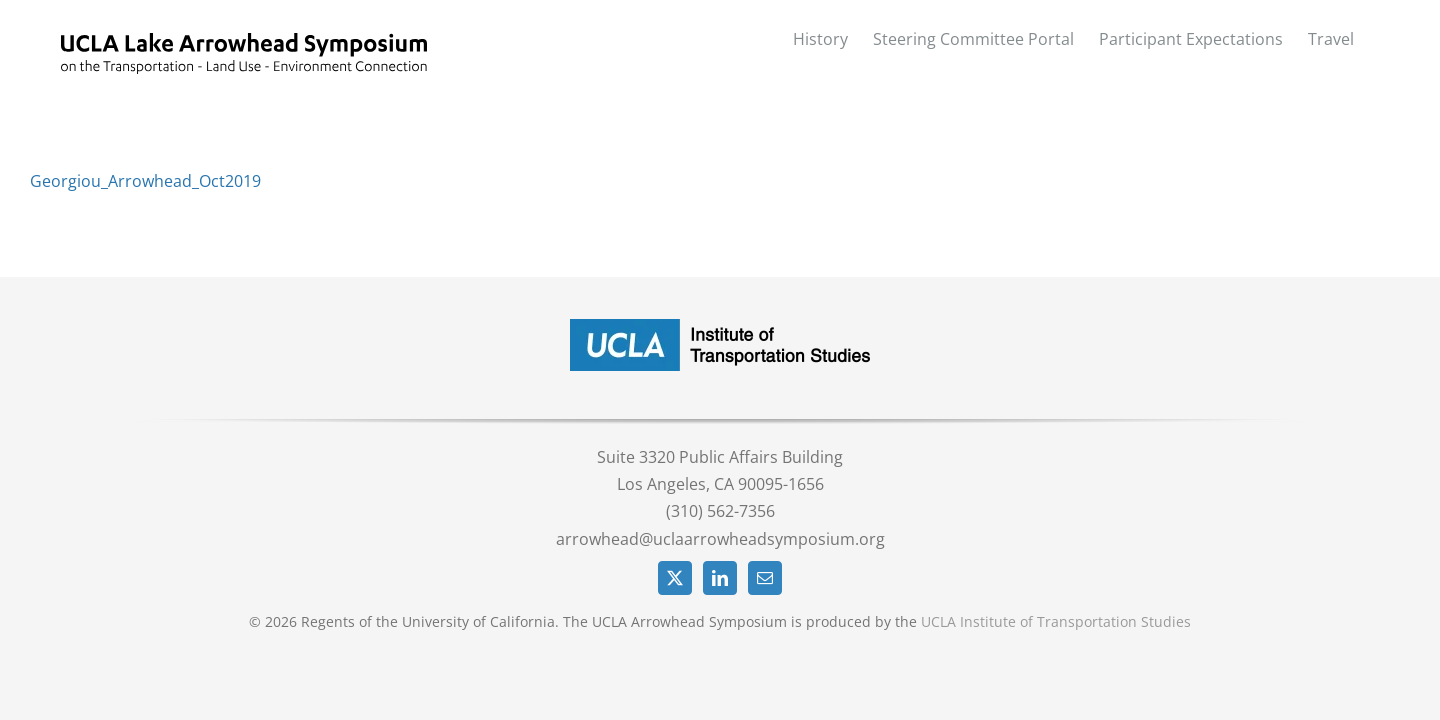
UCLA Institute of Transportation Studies (1056, 621)
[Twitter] (675, 578)
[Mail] (765, 578)
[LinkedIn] (720, 578)
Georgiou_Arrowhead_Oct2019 (145, 181)
